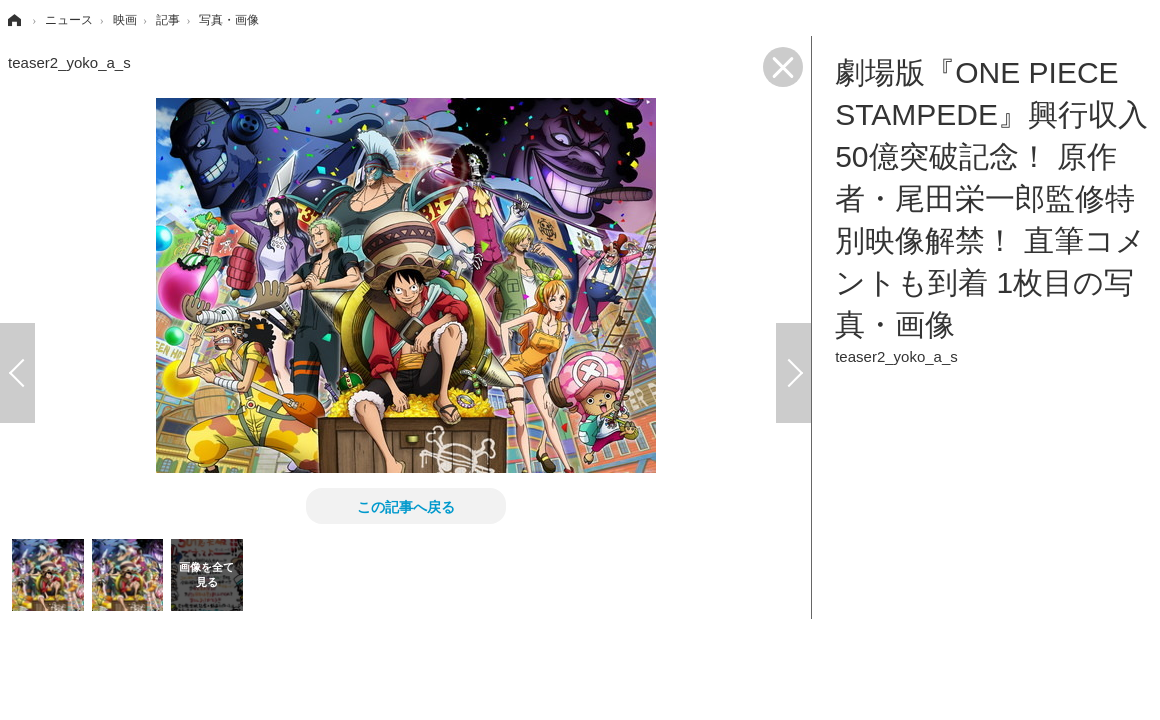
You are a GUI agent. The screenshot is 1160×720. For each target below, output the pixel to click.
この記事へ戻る (406, 506)
